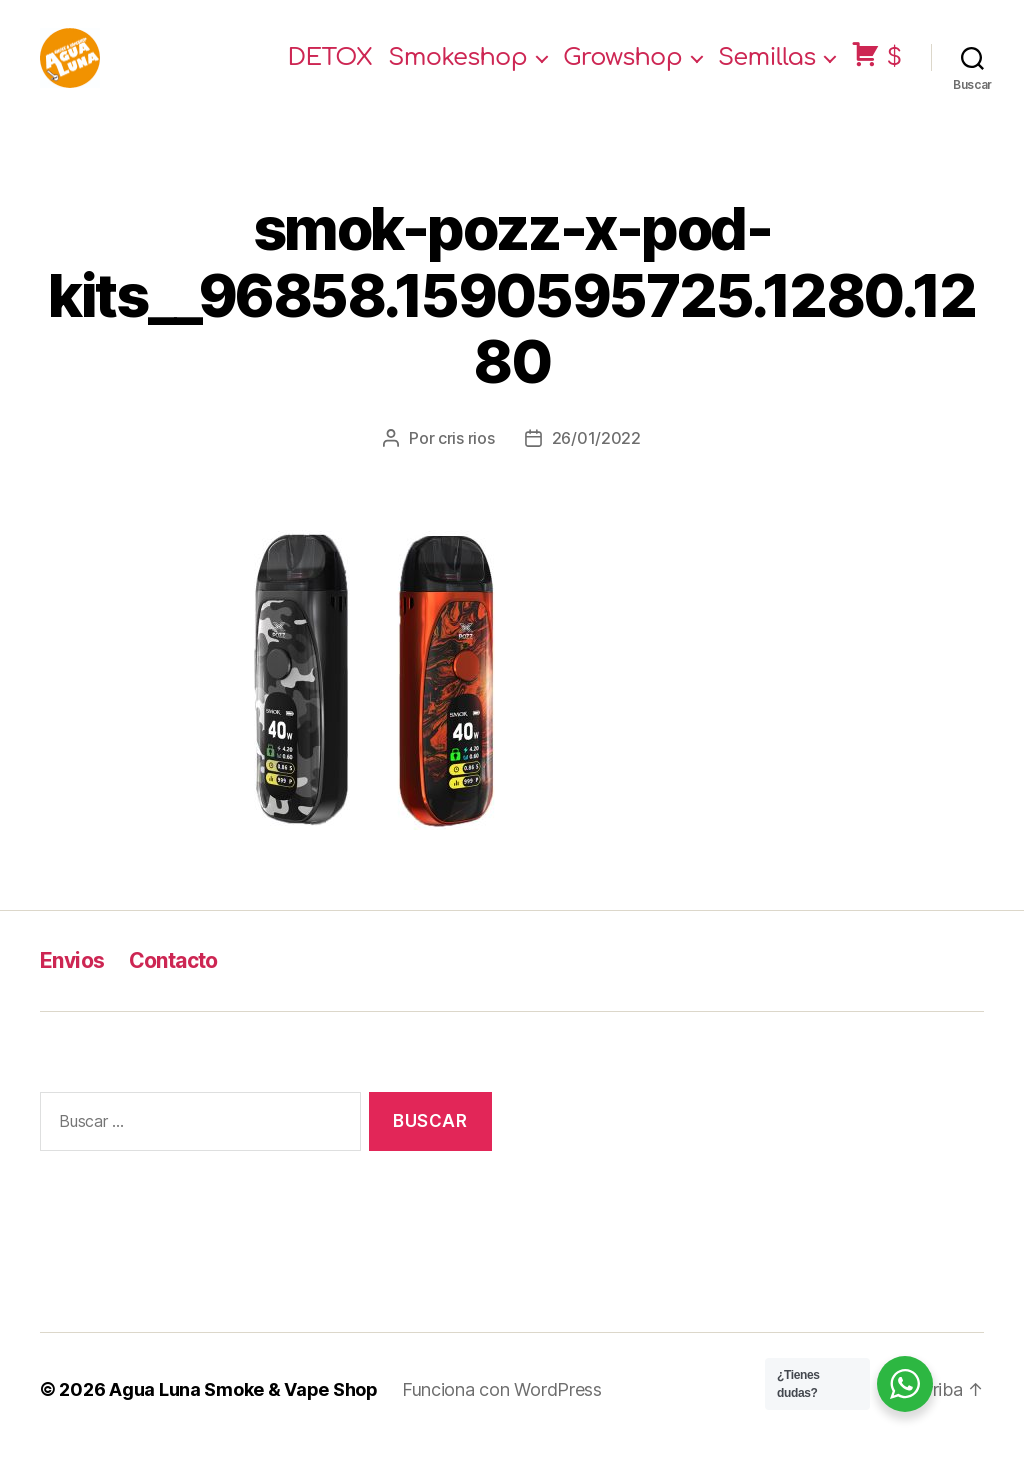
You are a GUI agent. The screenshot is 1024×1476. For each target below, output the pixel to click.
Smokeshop (457, 72)
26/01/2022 (596, 468)
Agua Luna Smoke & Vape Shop (243, 1419)
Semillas (767, 72)
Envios (72, 990)
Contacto (173, 990)
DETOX (330, 72)
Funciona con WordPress (502, 1419)
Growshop (622, 72)
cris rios (466, 468)
